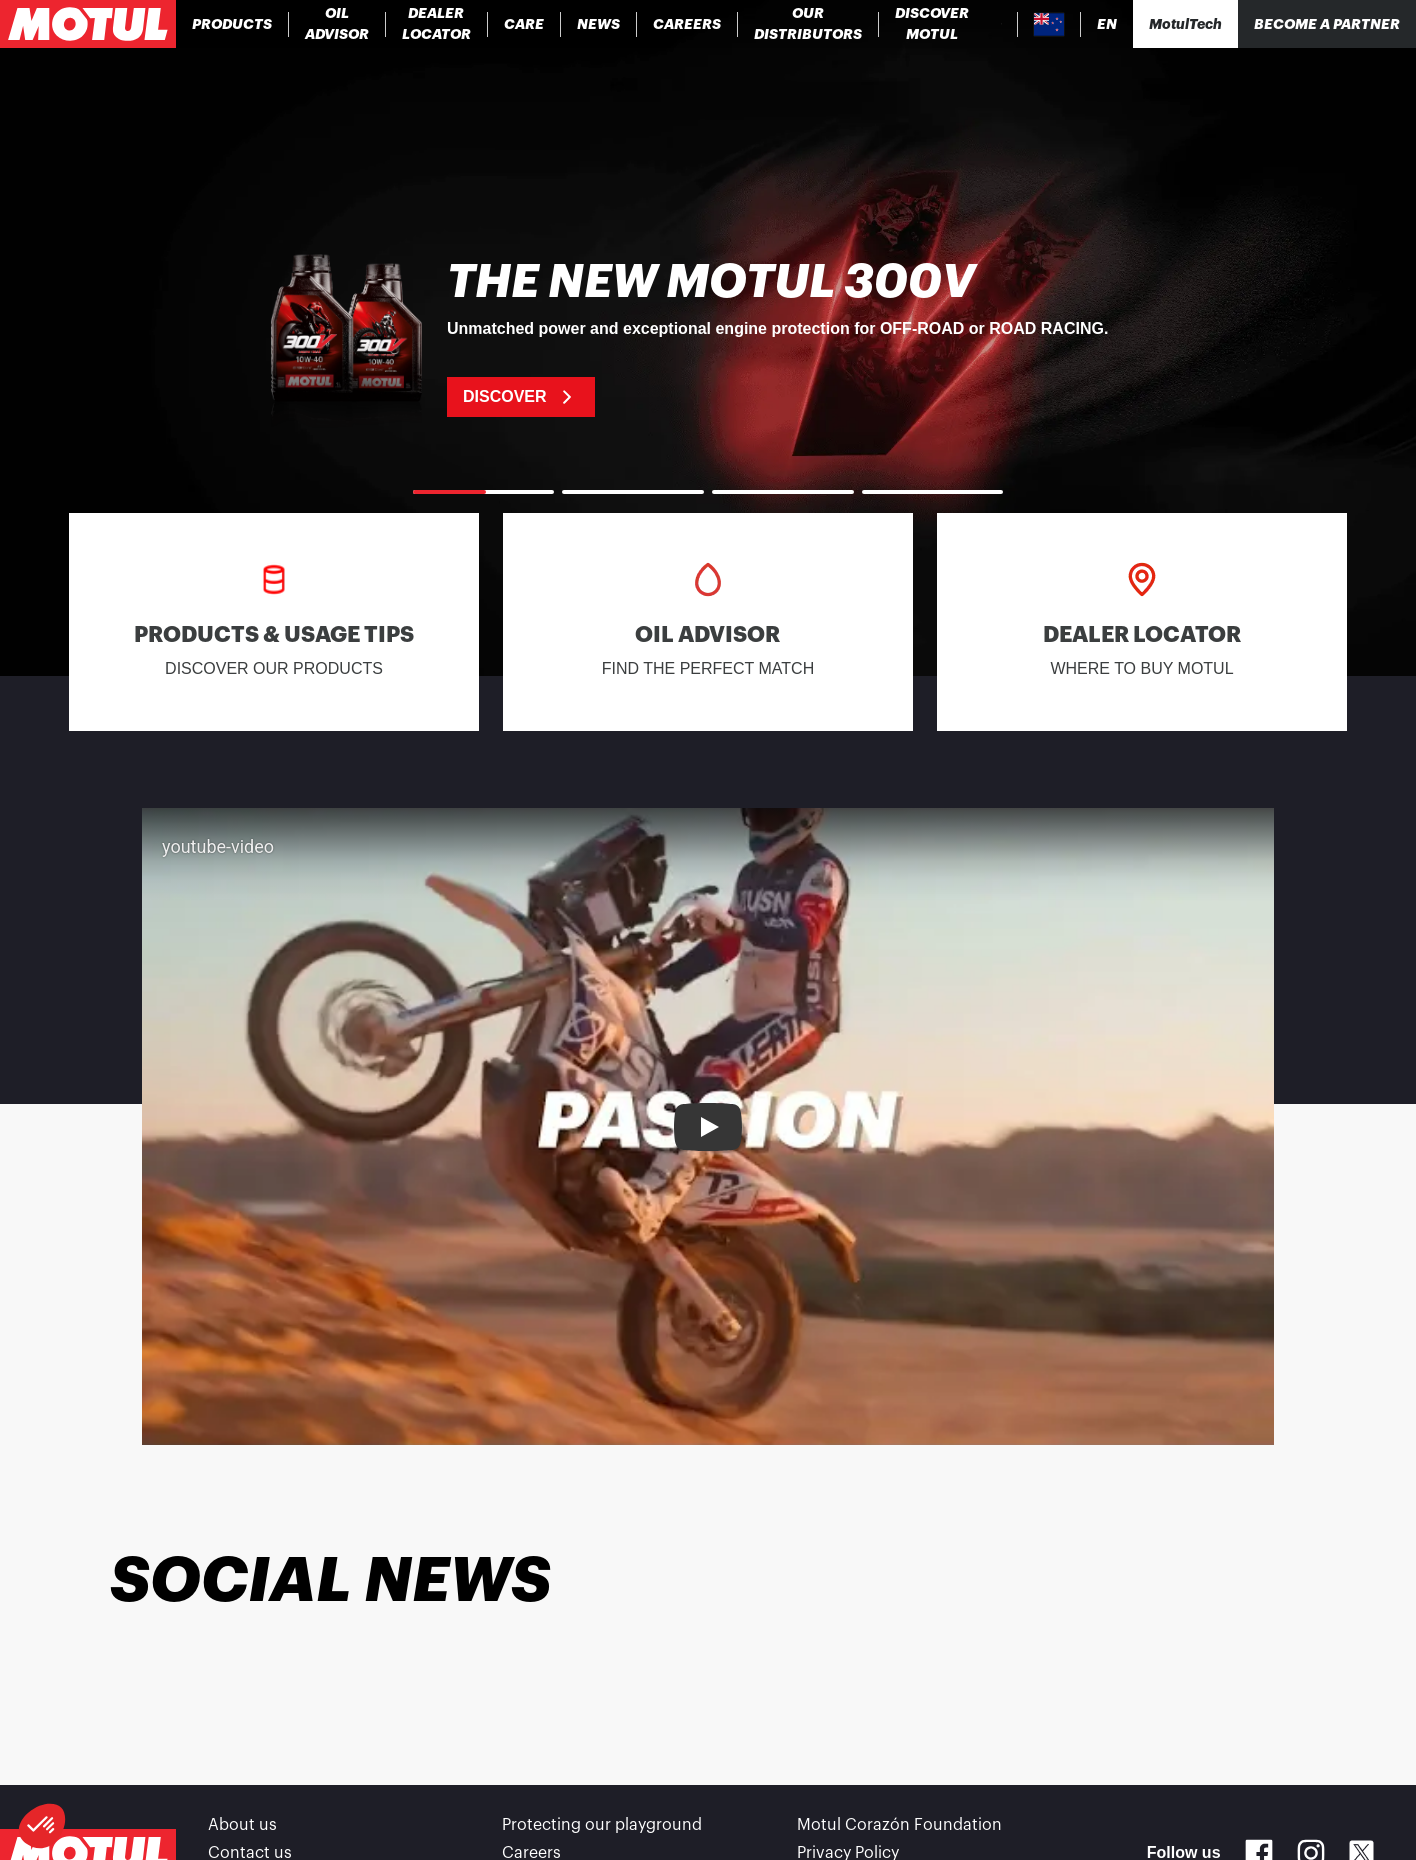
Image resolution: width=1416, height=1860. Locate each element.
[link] (524, 24)
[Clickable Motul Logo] (88, 24)
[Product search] (1001, 24)
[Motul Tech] (1185, 24)
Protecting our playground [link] (602, 1825)
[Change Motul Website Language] (1107, 24)
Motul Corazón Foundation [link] (899, 1825)
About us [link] (242, 1825)
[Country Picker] (1049, 24)
